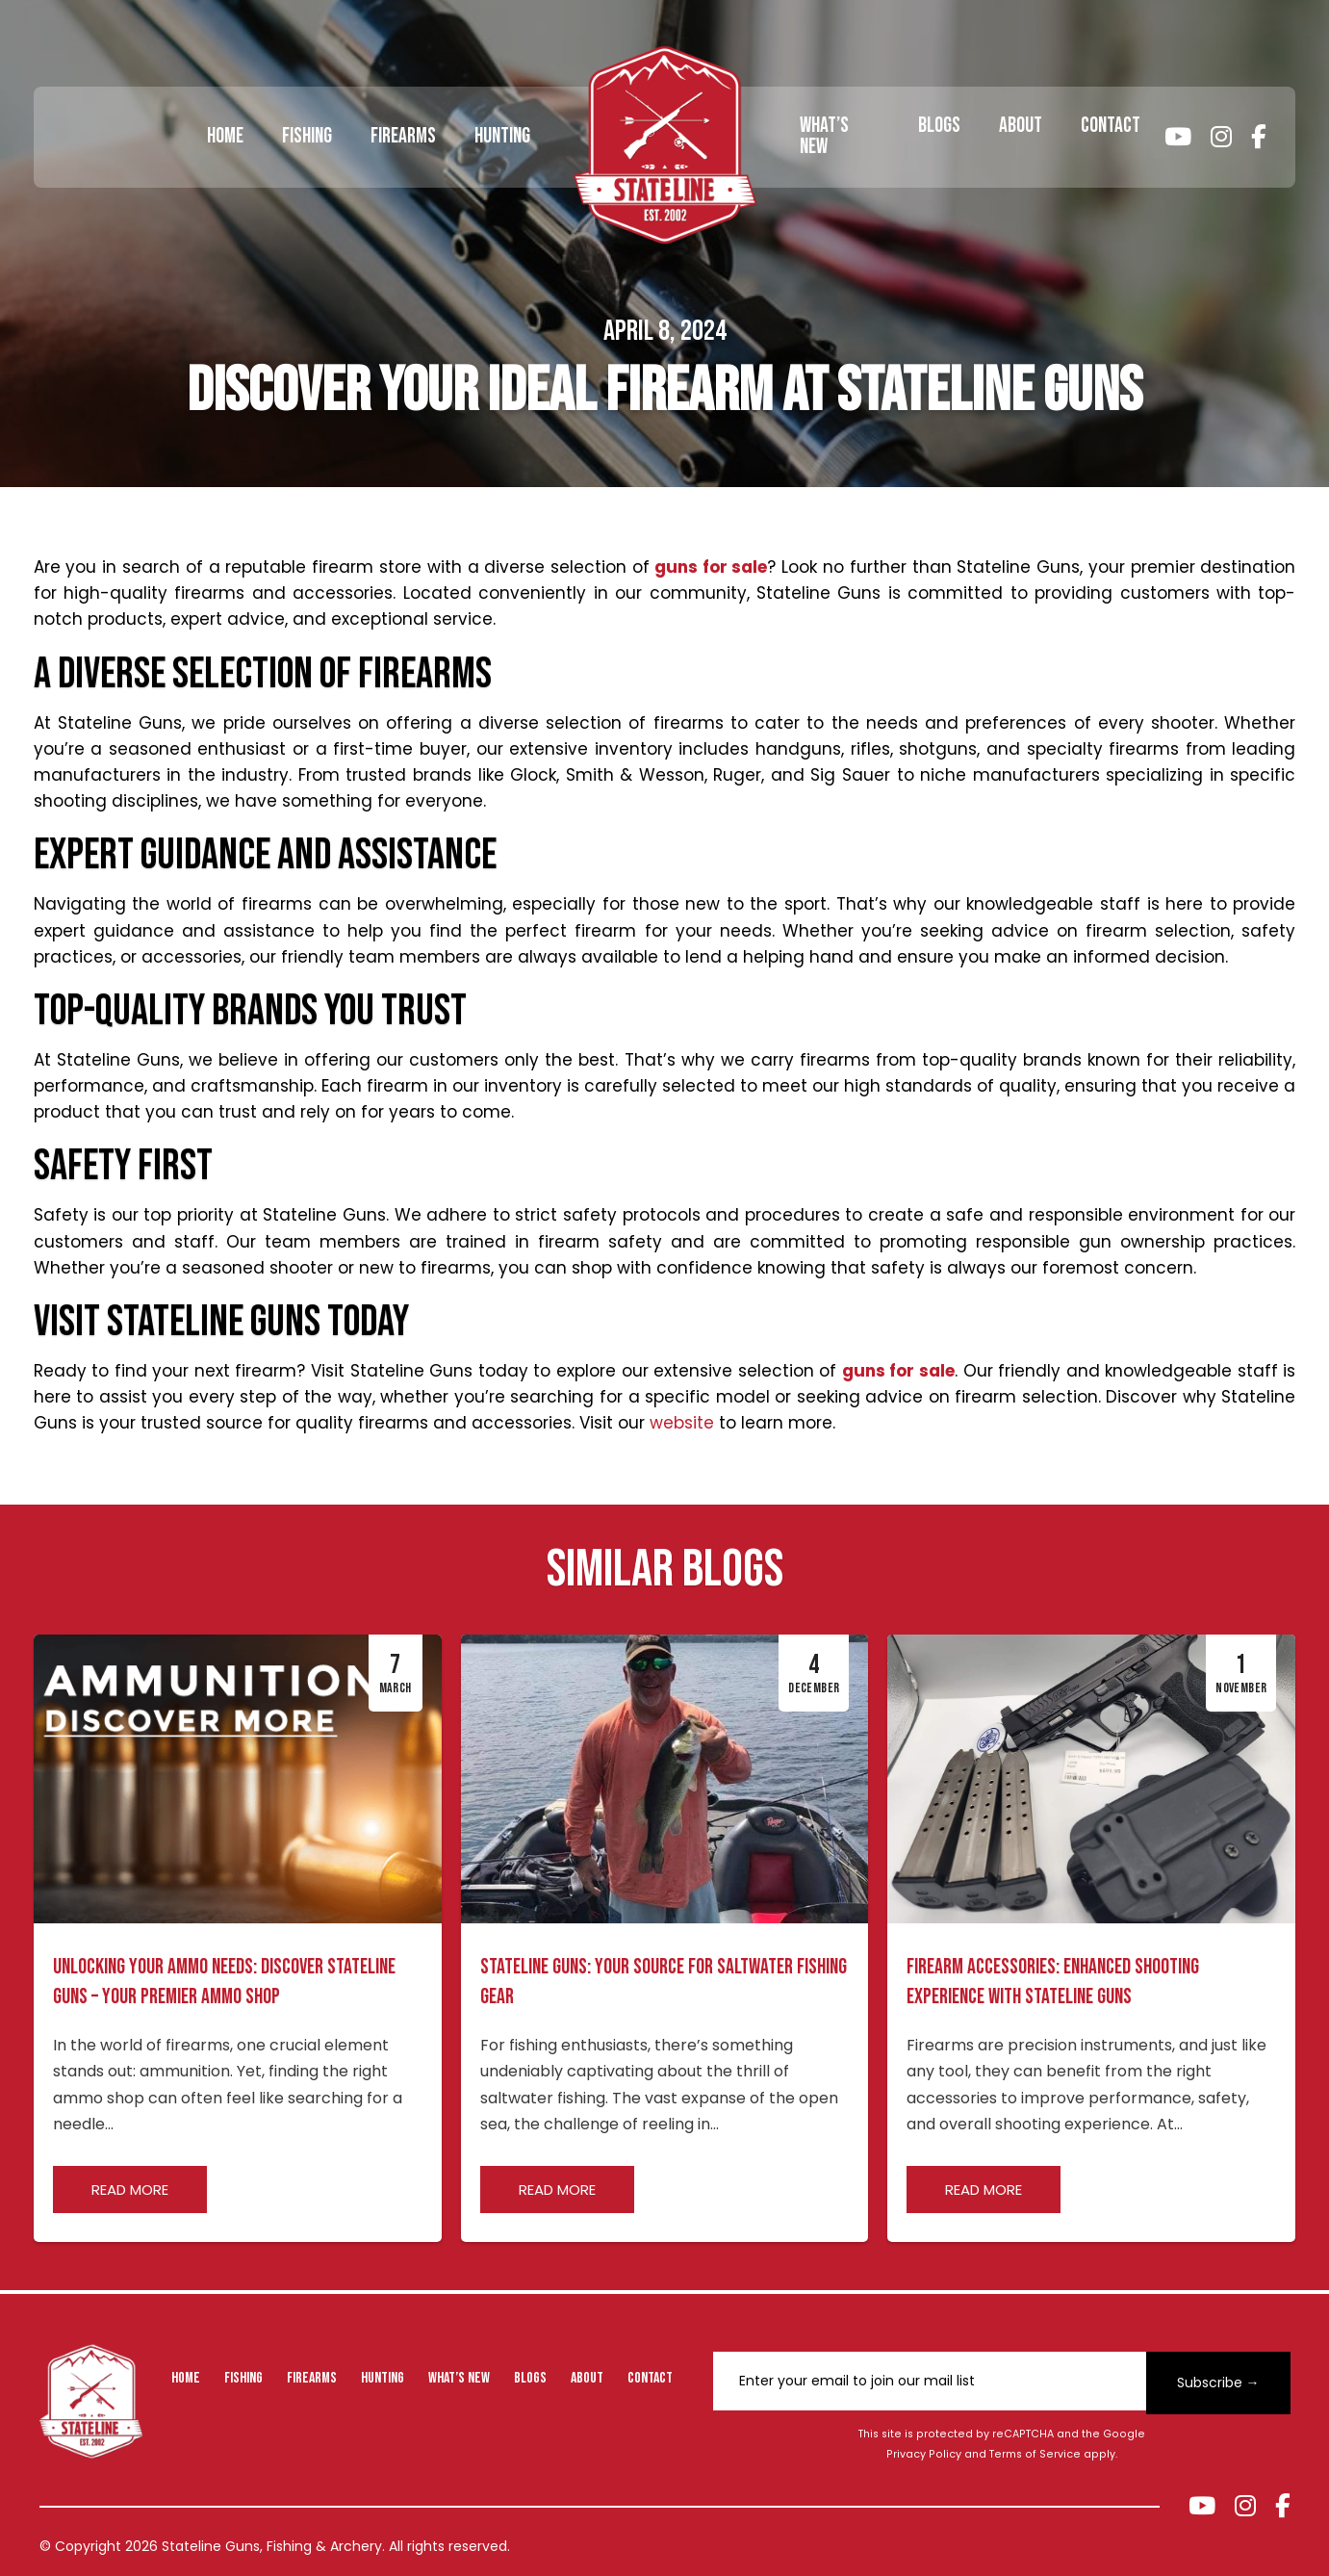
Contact (1110, 126)
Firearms (403, 136)
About (1020, 126)
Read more (129, 2189)
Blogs (939, 126)
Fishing (307, 136)
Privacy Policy (923, 2454)
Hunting (502, 136)
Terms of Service (1035, 2454)
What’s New (824, 136)
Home (225, 136)
